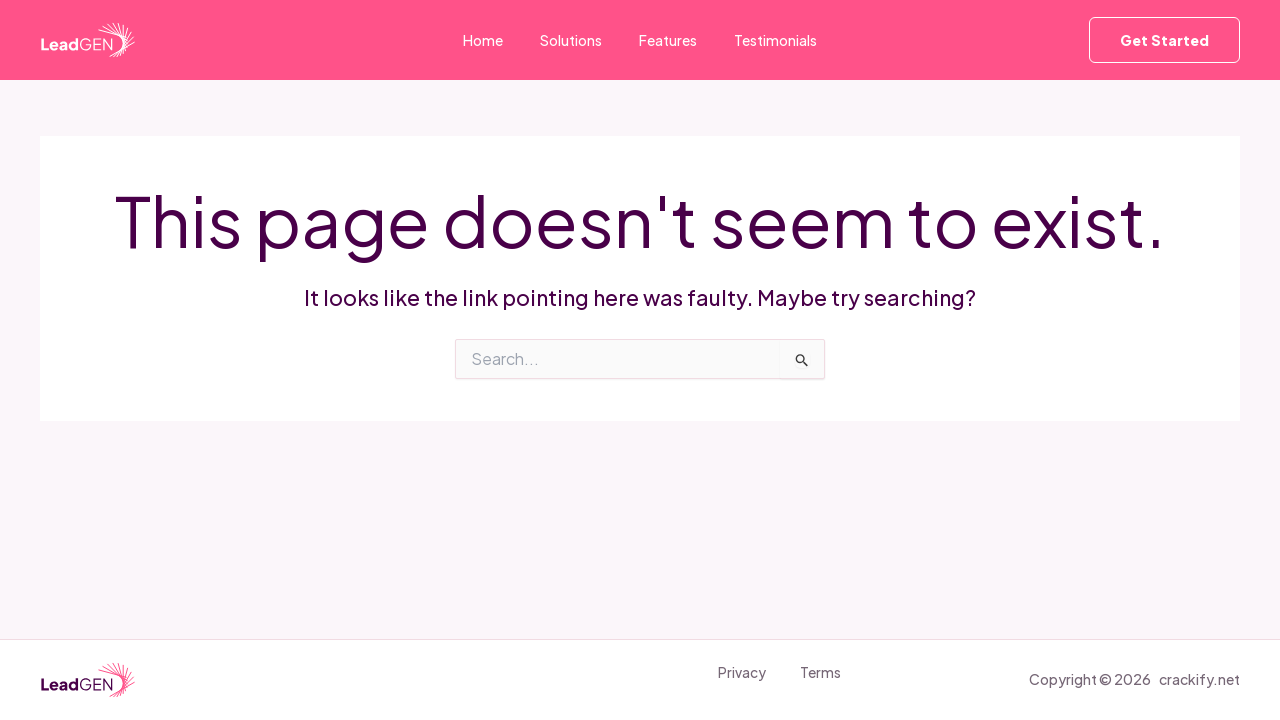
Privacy (738, 674)
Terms (814, 674)
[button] (1164, 40)
